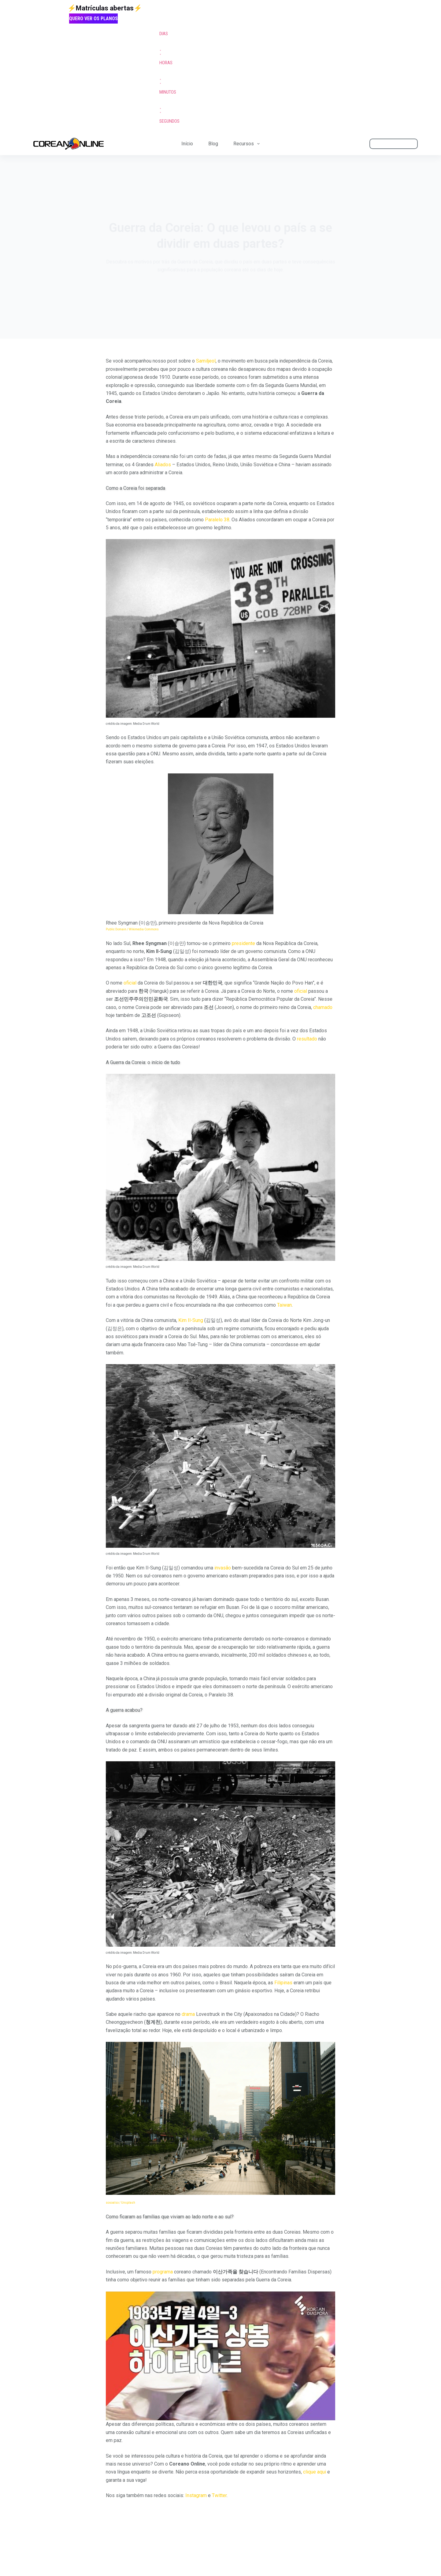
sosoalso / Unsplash (120, 2202)
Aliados (163, 464)
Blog (213, 144)
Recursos (247, 143)
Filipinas (283, 1983)
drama (188, 2014)
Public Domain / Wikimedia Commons (132, 929)
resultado (307, 1039)
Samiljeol (206, 361)
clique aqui (314, 2472)
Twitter (219, 2495)
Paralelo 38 (217, 520)
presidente (243, 943)
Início (187, 144)
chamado (322, 1007)
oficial (130, 983)
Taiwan (284, 1305)
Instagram (196, 2495)
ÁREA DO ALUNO (394, 143)
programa (163, 2272)
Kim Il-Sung (190, 1320)
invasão (222, 1568)
